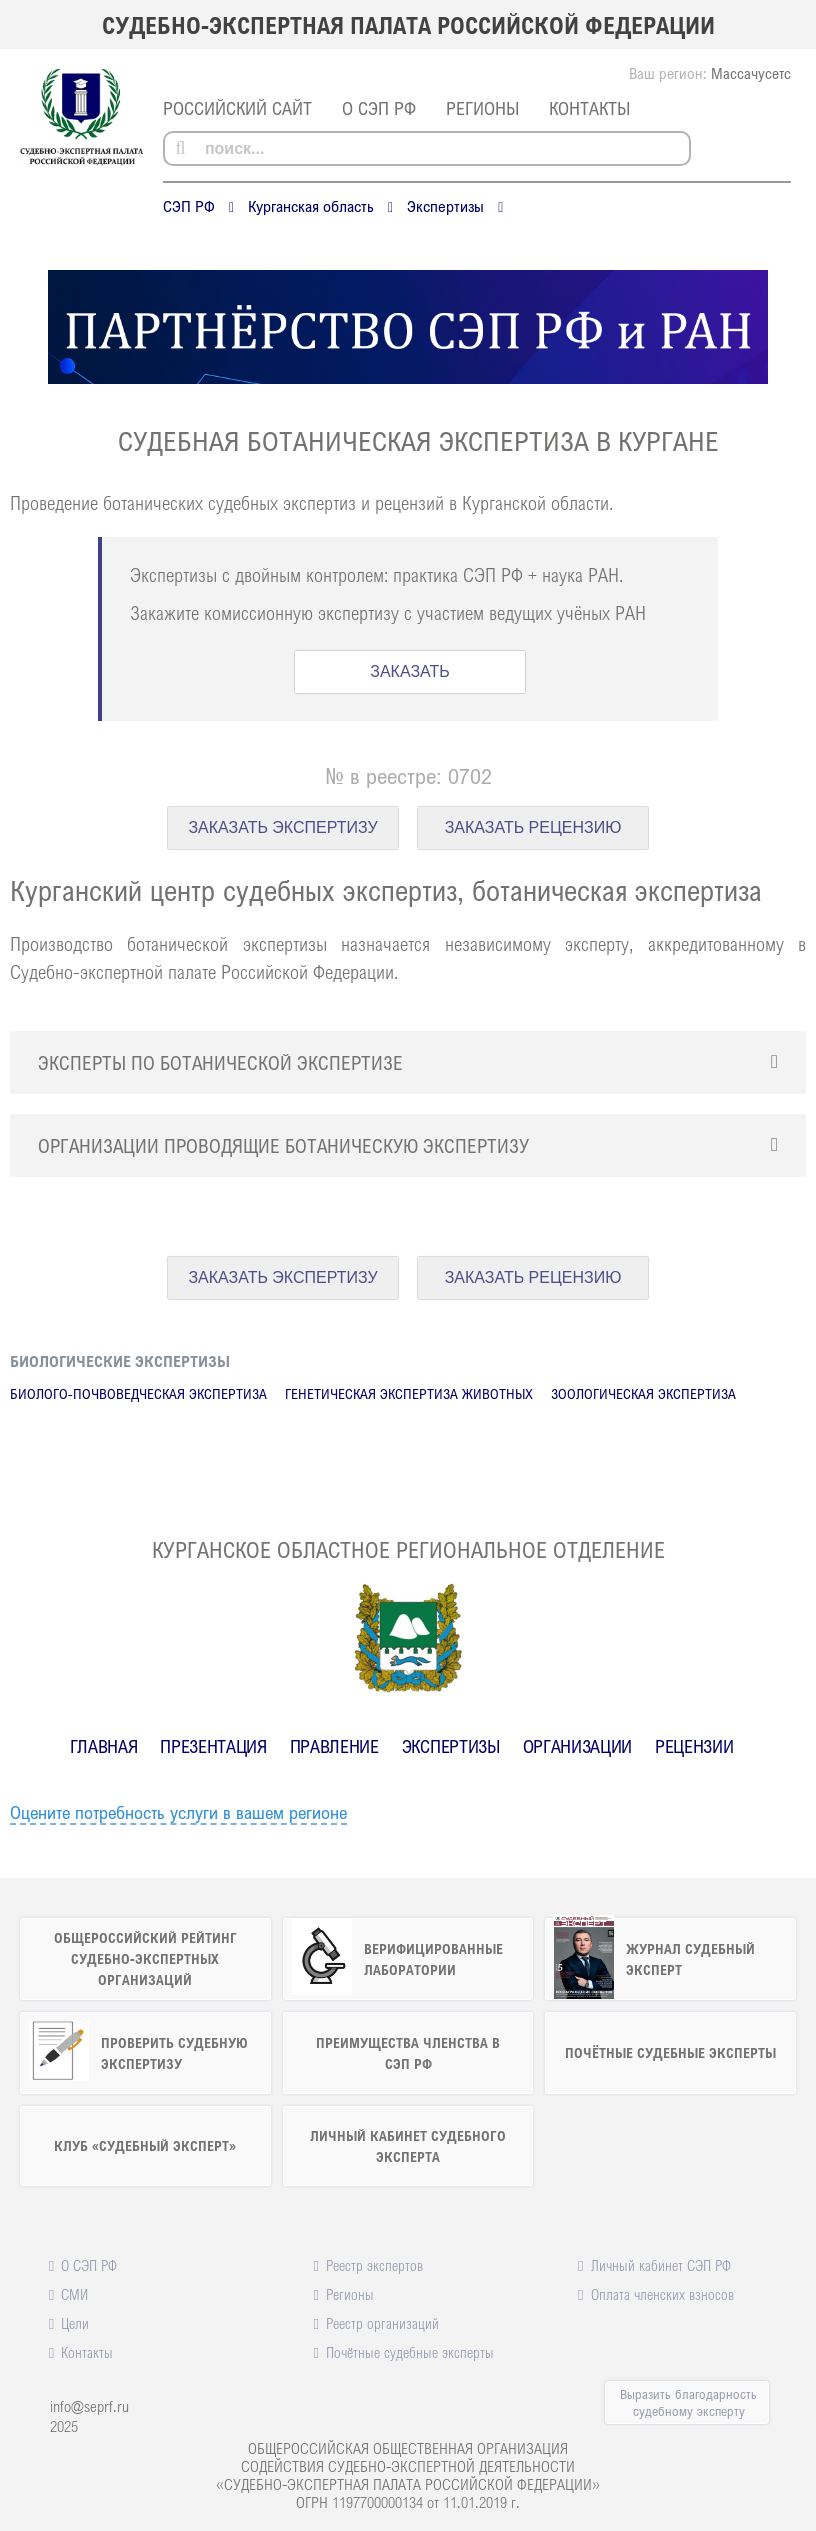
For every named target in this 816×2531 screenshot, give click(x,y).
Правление (334, 1746)
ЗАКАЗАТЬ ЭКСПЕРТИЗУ (282, 827)
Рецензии (694, 1746)
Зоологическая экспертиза (643, 1393)
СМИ (74, 2294)
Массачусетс (751, 73)
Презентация (213, 1746)
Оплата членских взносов (662, 2294)
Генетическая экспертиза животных (409, 1393)
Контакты (589, 108)
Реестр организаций (382, 2323)
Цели (75, 2323)
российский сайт (237, 108)
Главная (104, 1746)
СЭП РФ (189, 206)
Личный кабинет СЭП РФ (661, 2265)
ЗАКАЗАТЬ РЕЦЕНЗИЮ (533, 827)
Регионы (482, 108)
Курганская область (311, 206)
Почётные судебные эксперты (410, 2352)
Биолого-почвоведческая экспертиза (138, 1393)
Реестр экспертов (374, 2265)
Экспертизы (445, 206)
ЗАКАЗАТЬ (410, 671)
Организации (577, 1746)
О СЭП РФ (379, 108)
